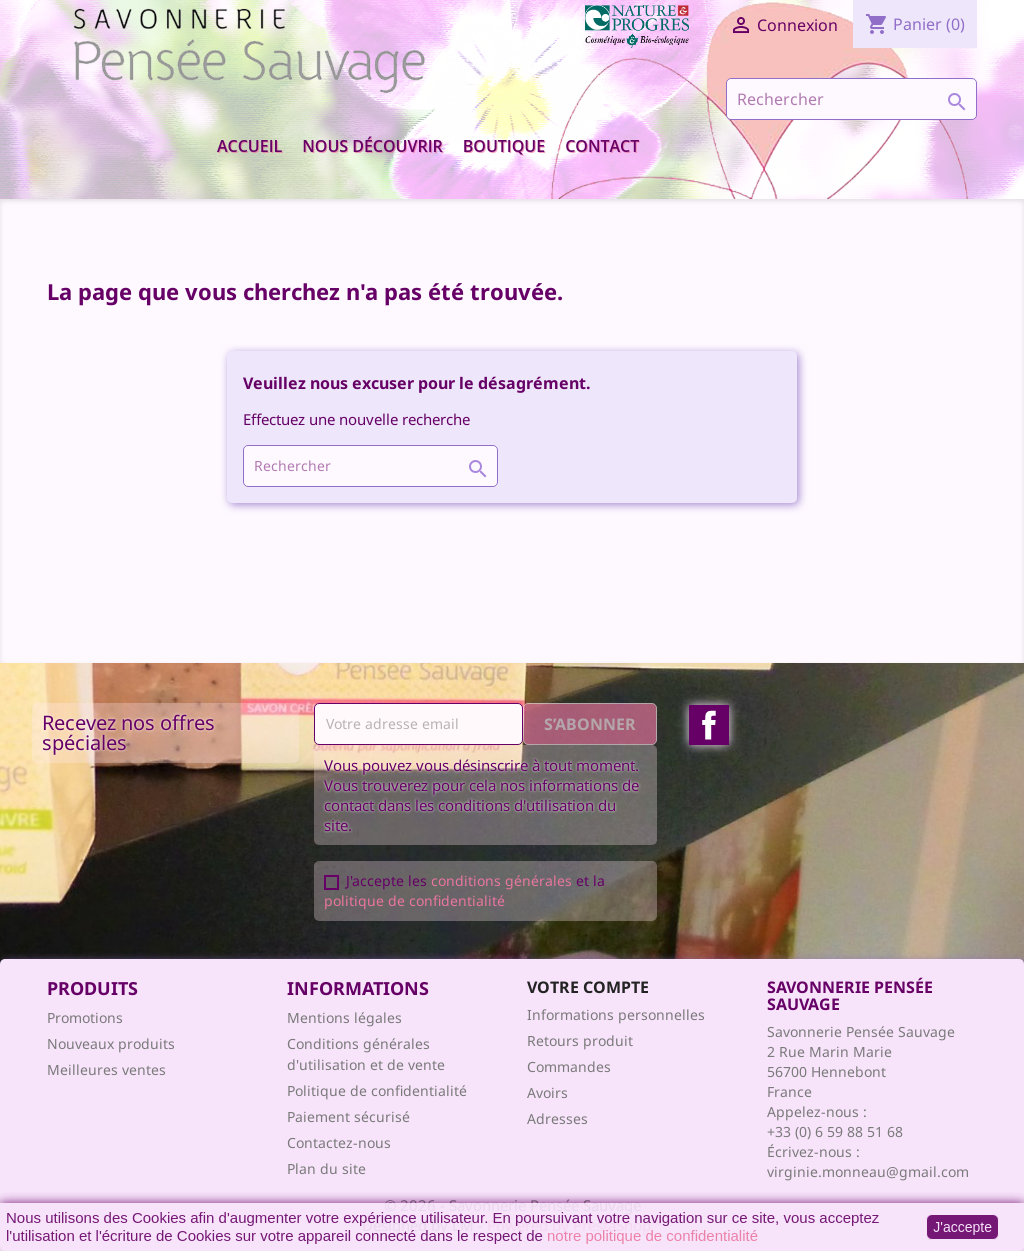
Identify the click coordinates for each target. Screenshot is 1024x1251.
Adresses (557, 1118)
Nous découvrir (372, 146)
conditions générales (501, 880)
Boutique (504, 146)
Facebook (709, 725)
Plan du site (326, 1168)
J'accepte (962, 1227)
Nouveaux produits (111, 1043)
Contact (602, 146)
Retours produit (580, 1040)
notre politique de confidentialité (652, 1235)
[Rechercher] (851, 99)
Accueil (249, 146)
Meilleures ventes (106, 1069)
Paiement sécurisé (348, 1116)
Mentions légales (344, 1017)
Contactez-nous (339, 1142)
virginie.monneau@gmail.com (868, 1171)
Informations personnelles (616, 1014)
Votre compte (588, 987)
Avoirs (547, 1092)
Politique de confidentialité (377, 1090)
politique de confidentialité (414, 900)
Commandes (569, 1066)
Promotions (85, 1017)
